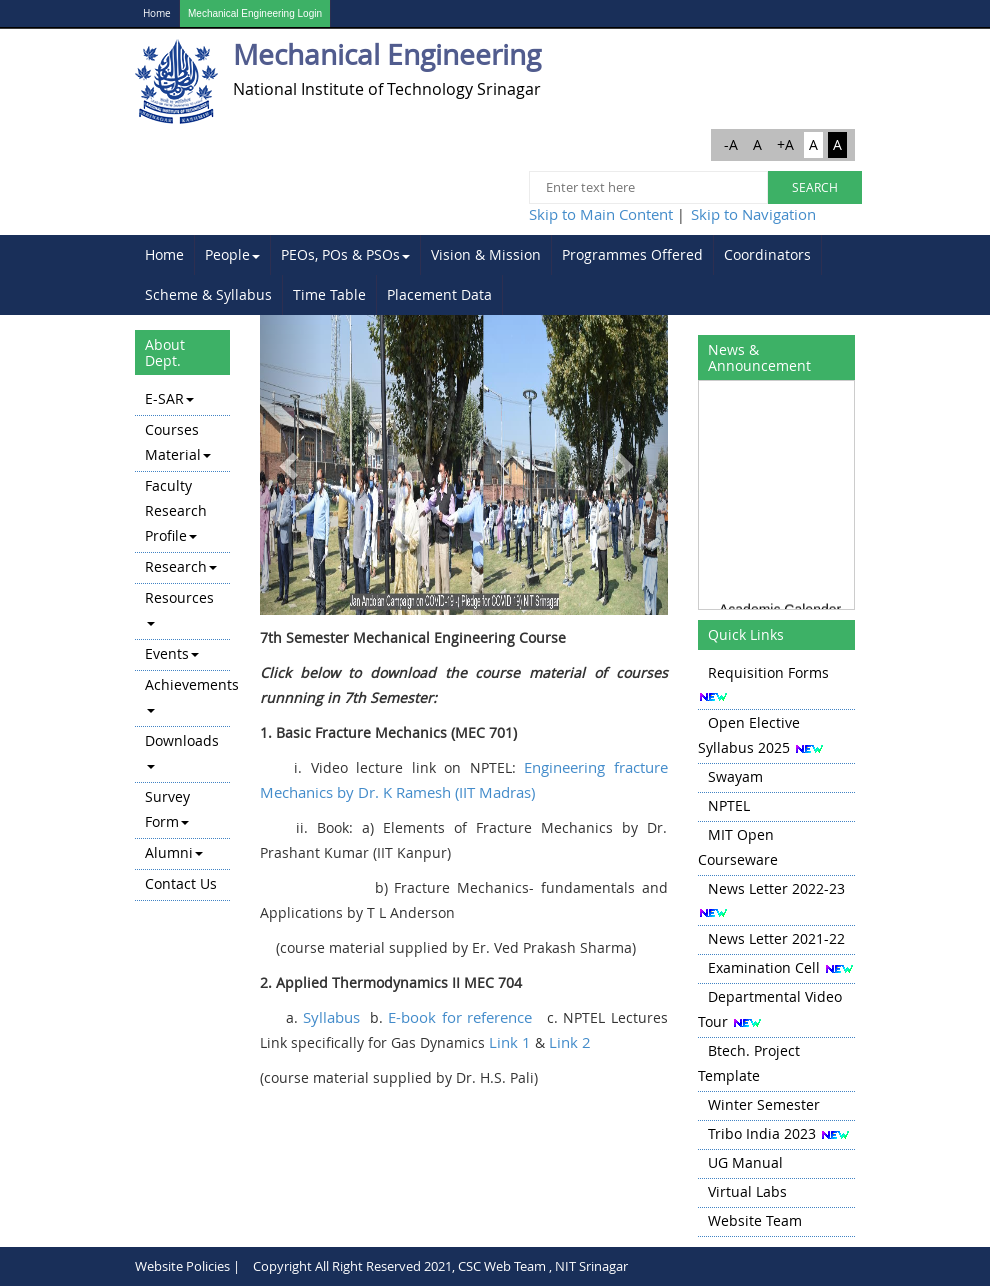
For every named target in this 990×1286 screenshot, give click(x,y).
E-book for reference (459, 1017)
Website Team (755, 1220)
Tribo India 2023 (762, 1133)
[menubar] (495, 275)
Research (181, 566)
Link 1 (510, 1042)
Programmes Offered (632, 254)
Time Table (329, 294)
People (232, 254)
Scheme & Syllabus (208, 294)
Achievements (187, 694)
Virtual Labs (747, 1191)
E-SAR (169, 398)
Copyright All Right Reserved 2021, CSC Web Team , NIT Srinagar (440, 1266)
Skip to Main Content (601, 214)
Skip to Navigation (753, 214)
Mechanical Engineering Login (255, 13)
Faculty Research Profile (176, 510)
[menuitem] (165, 255)
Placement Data (439, 294)
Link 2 (570, 1042)
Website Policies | (187, 1266)
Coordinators (767, 254)
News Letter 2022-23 (776, 888)
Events (172, 653)
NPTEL (729, 805)
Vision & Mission (486, 254)
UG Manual (745, 1162)
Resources (179, 607)
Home (157, 13)
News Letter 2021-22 (776, 938)
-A (731, 144)
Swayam (735, 776)
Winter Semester (764, 1104)
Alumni (174, 852)
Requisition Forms (768, 672)
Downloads (182, 750)
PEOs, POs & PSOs (345, 254)
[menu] (182, 643)
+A (785, 144)
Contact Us (181, 883)
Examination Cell (764, 967)
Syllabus (331, 1017)
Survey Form (167, 809)
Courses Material (178, 442)
